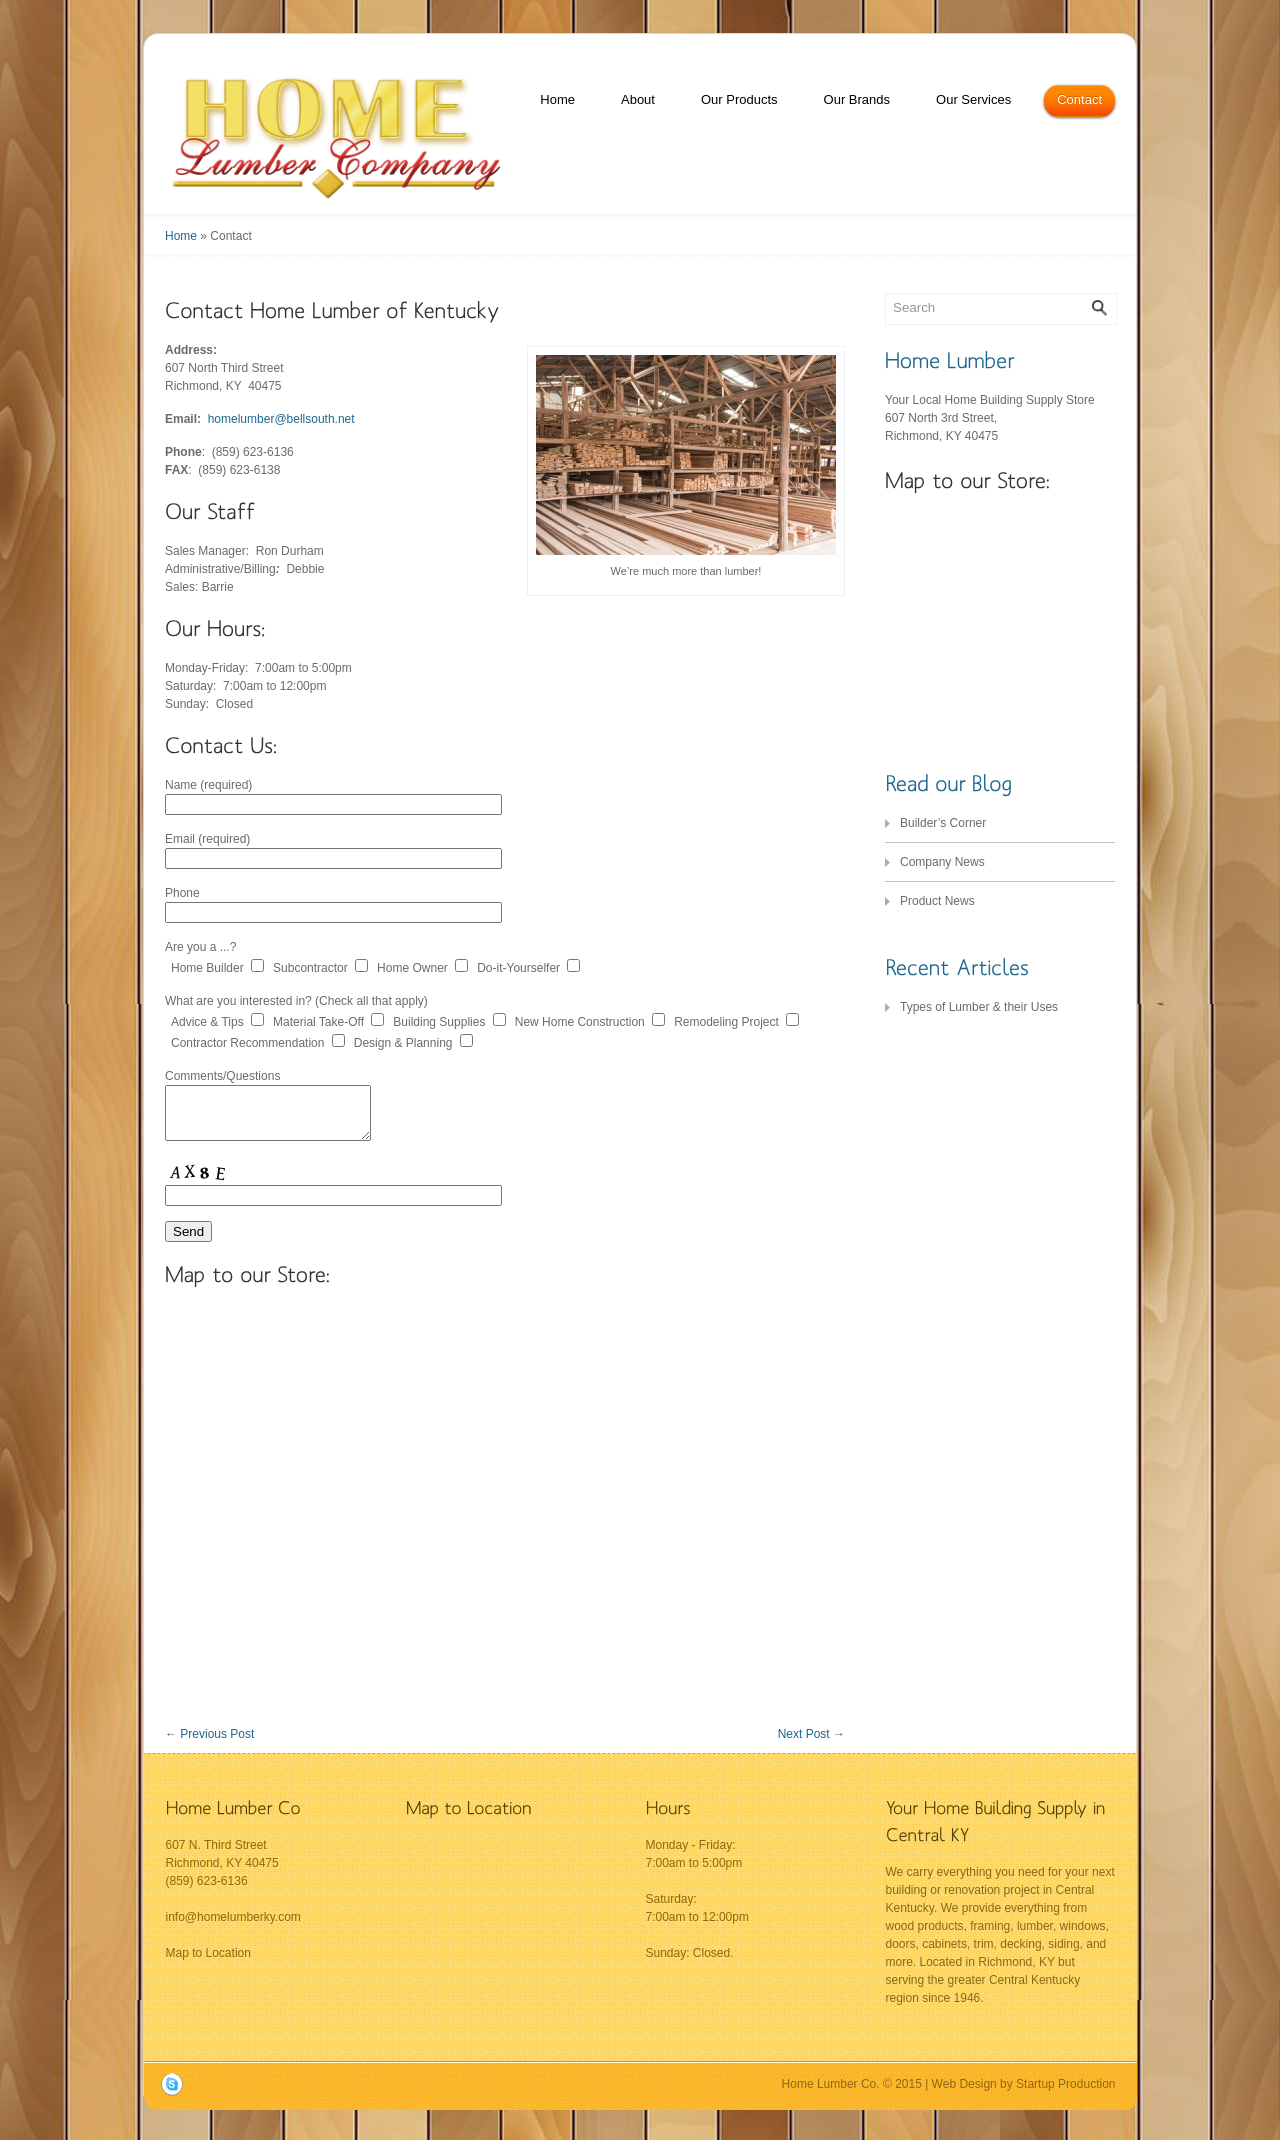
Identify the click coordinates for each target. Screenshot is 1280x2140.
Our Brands (857, 99)
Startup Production (1065, 2084)
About (638, 99)
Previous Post (209, 1734)
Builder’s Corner (943, 823)
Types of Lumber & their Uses (979, 1007)
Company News (942, 862)
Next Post (811, 1734)
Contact (1079, 99)
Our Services (973, 99)
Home (557, 99)
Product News (937, 901)
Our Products (739, 99)
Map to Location (208, 1953)
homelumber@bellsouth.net (281, 419)
